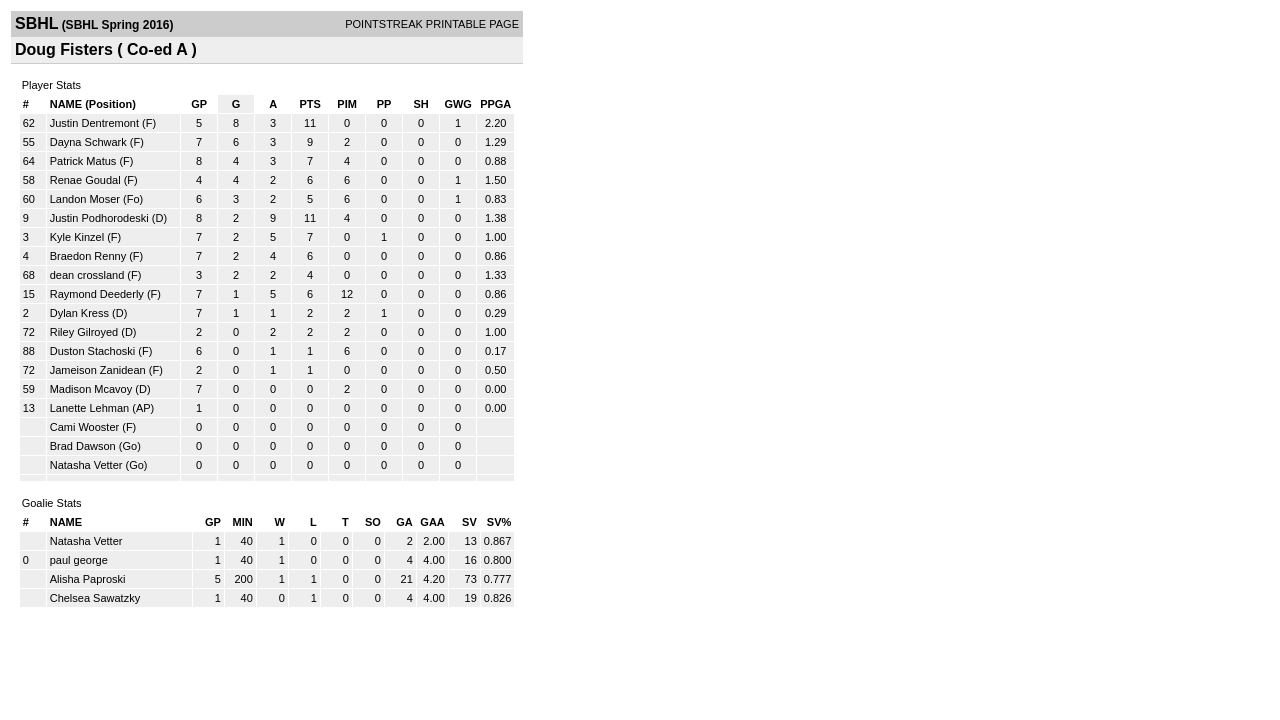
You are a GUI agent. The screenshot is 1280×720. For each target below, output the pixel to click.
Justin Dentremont (94, 123)
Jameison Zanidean (98, 370)
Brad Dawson (83, 446)
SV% (499, 522)
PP (384, 104)
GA (404, 522)
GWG (458, 104)
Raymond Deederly (97, 294)
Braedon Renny (88, 256)
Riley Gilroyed (84, 332)
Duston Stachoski (93, 351)
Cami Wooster (84, 427)
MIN (243, 522)
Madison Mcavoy (91, 389)
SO (373, 522)
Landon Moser (85, 199)
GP (199, 104)
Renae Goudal (85, 180)
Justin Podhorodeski (99, 218)
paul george (79, 560)
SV (469, 522)
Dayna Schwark (88, 142)
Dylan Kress (79, 313)
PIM (347, 104)
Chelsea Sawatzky (95, 598)
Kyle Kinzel (77, 237)
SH (420, 104)
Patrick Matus (83, 161)
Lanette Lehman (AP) (102, 408)
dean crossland (87, 275)
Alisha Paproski (88, 579)
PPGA (495, 104)
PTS (309, 104)
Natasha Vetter (86, 465)
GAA (432, 522)
